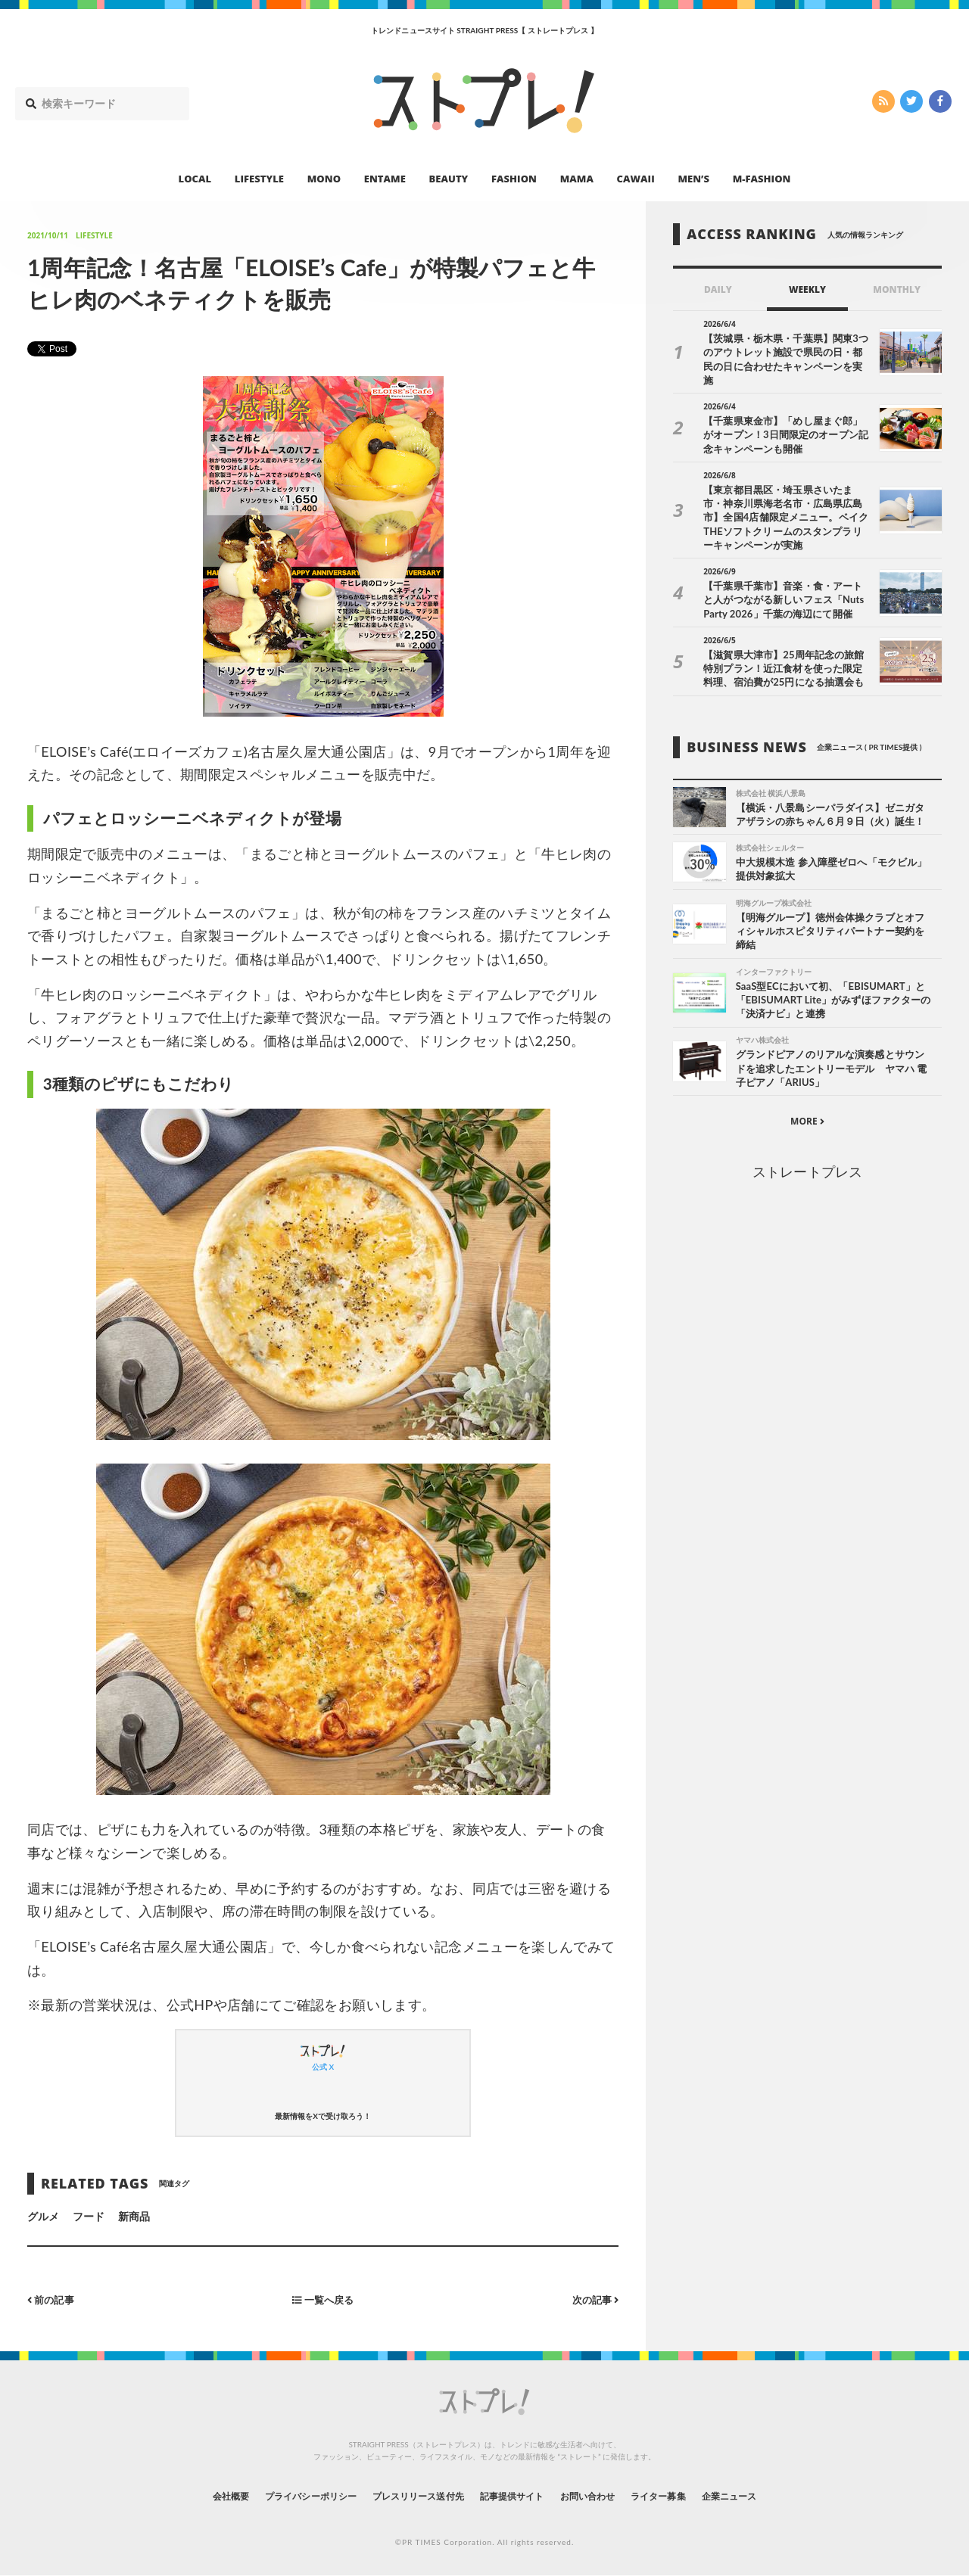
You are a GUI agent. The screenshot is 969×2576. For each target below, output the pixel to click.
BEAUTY (449, 178)
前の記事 (52, 2299)
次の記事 (593, 2299)
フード (88, 2216)
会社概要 (189, 2495)
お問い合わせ (604, 2495)
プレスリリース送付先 (407, 2495)
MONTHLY (897, 289)
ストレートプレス (807, 1163)
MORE (807, 1112)
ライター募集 (686, 2495)
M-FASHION (762, 178)
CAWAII (636, 178)
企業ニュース (769, 2495)
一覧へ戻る (323, 2299)
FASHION (514, 178)
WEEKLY (807, 289)
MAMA (577, 178)
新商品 (134, 2216)
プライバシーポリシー (282, 2495)
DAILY (718, 289)
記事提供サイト (516, 2495)
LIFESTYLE (259, 178)
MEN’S (693, 178)
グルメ (43, 2216)
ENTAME (385, 178)
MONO (324, 178)
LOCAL (195, 178)
